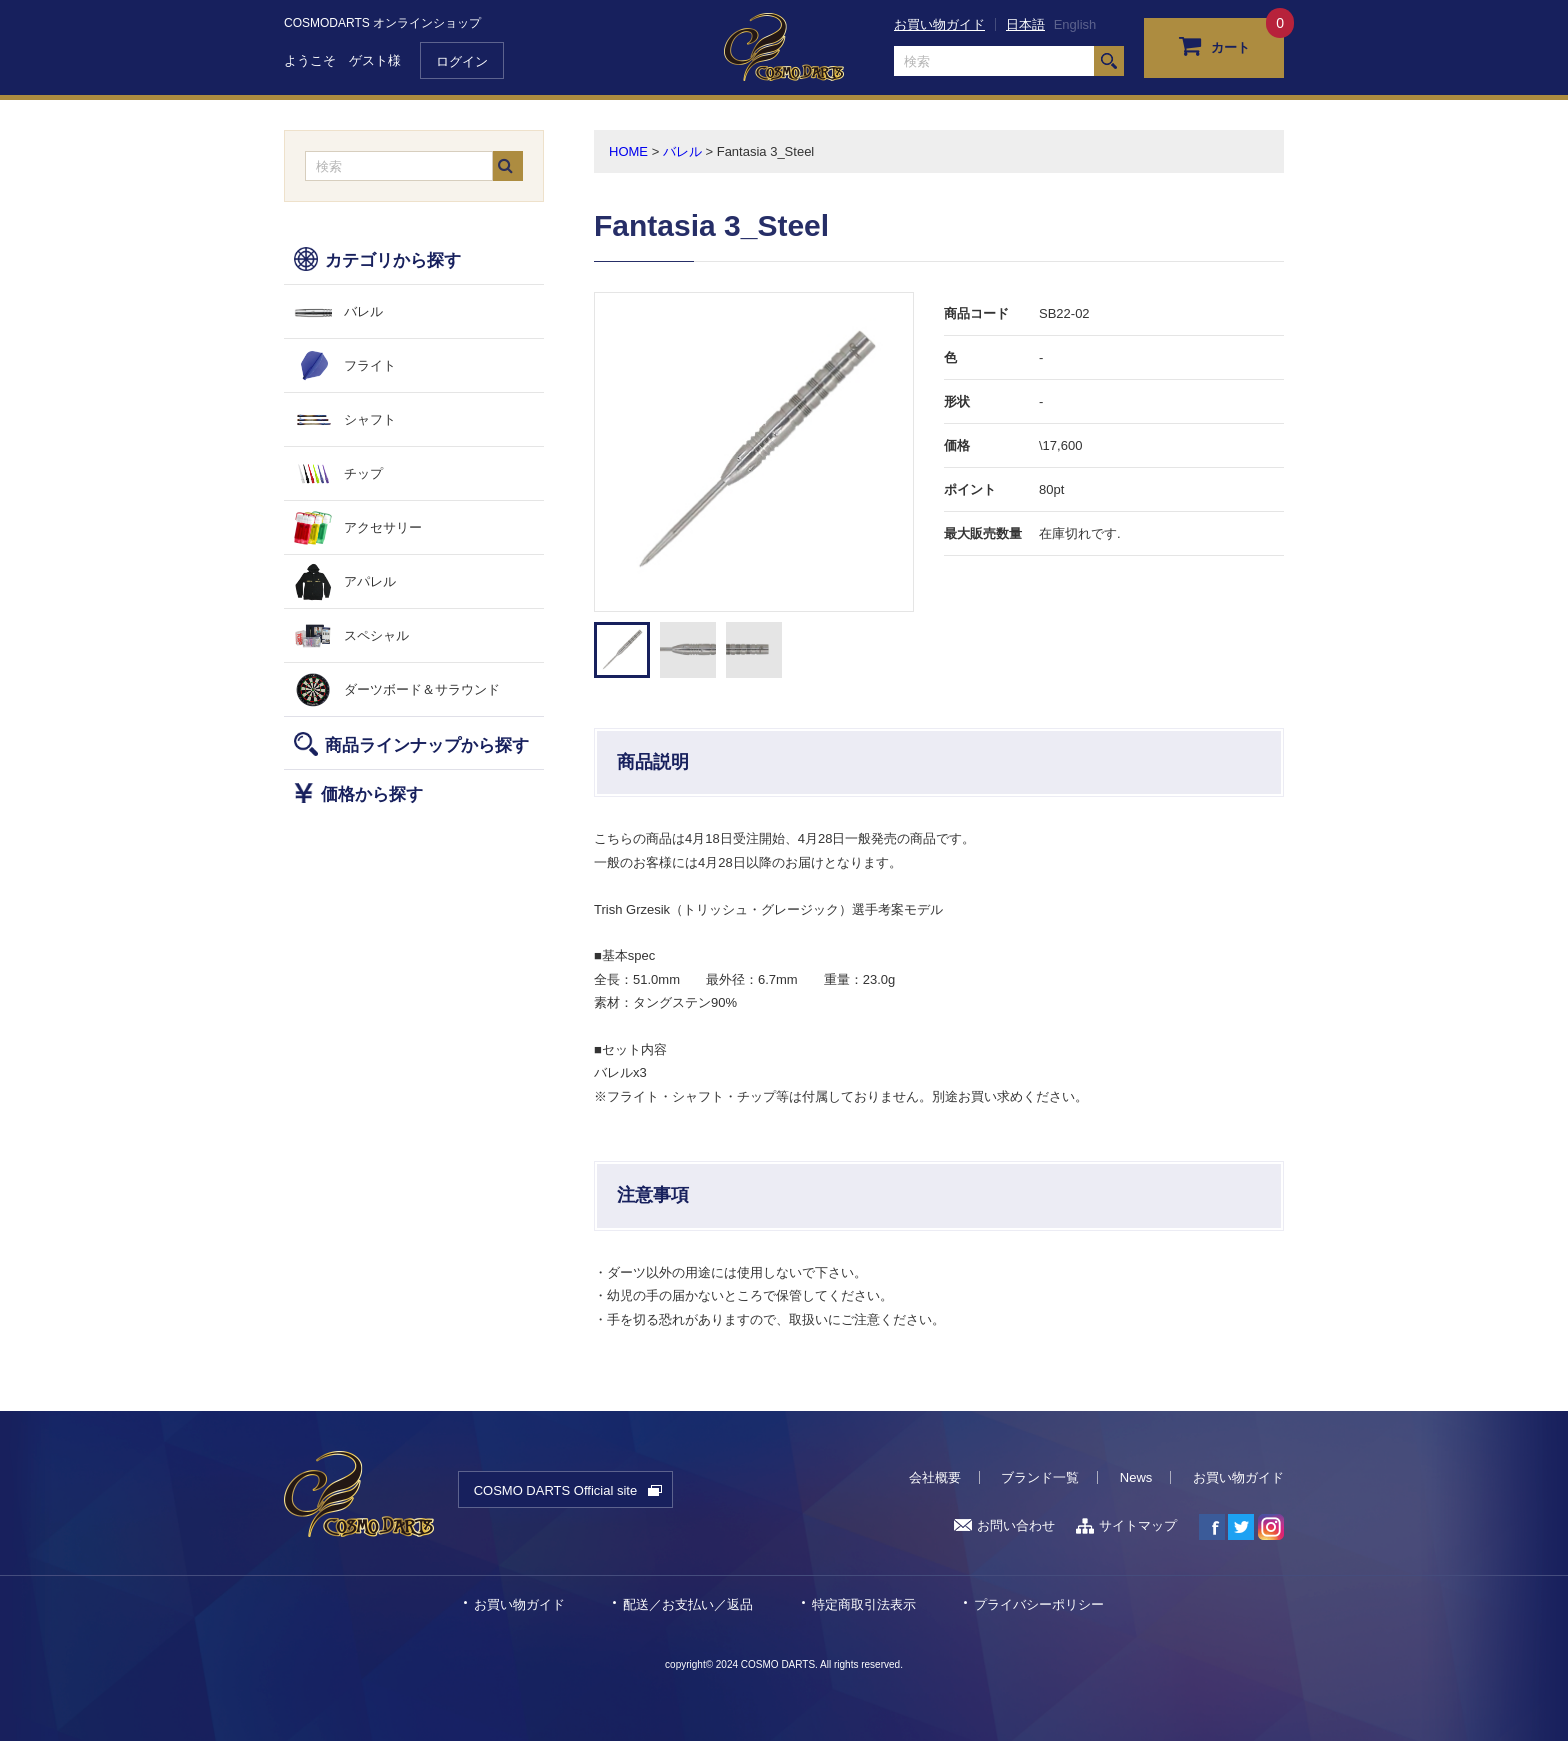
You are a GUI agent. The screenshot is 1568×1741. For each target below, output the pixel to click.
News (1136, 1477)
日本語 (1025, 24)
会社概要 (935, 1477)
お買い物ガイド (939, 24)
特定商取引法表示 (864, 1604)
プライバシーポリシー (1039, 1604)
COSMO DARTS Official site (556, 1490)
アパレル (370, 581)
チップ (363, 473)
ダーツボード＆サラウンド (422, 689)
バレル (363, 311)
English (1075, 24)
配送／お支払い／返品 (688, 1604)
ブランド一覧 (1040, 1477)
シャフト (370, 419)
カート (1214, 45)
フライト (370, 365)
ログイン (462, 61)
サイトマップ (1126, 1525)
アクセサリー (383, 527)
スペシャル (376, 635)
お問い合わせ (1004, 1525)
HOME (628, 151)
